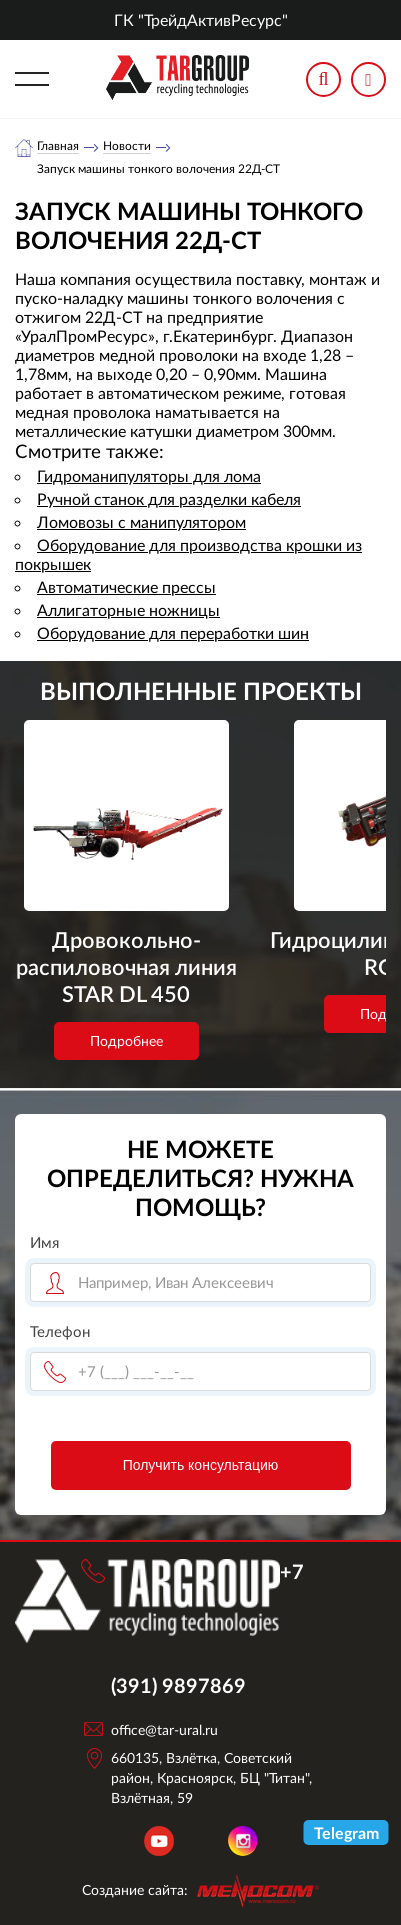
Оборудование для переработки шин (173, 632)
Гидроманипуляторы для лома (149, 475)
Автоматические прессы (126, 586)
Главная (58, 146)
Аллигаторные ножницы (128, 609)
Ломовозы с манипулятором (141, 521)
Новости (127, 146)
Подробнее (126, 1055)
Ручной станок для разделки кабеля (169, 498)
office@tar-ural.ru (164, 1729)
